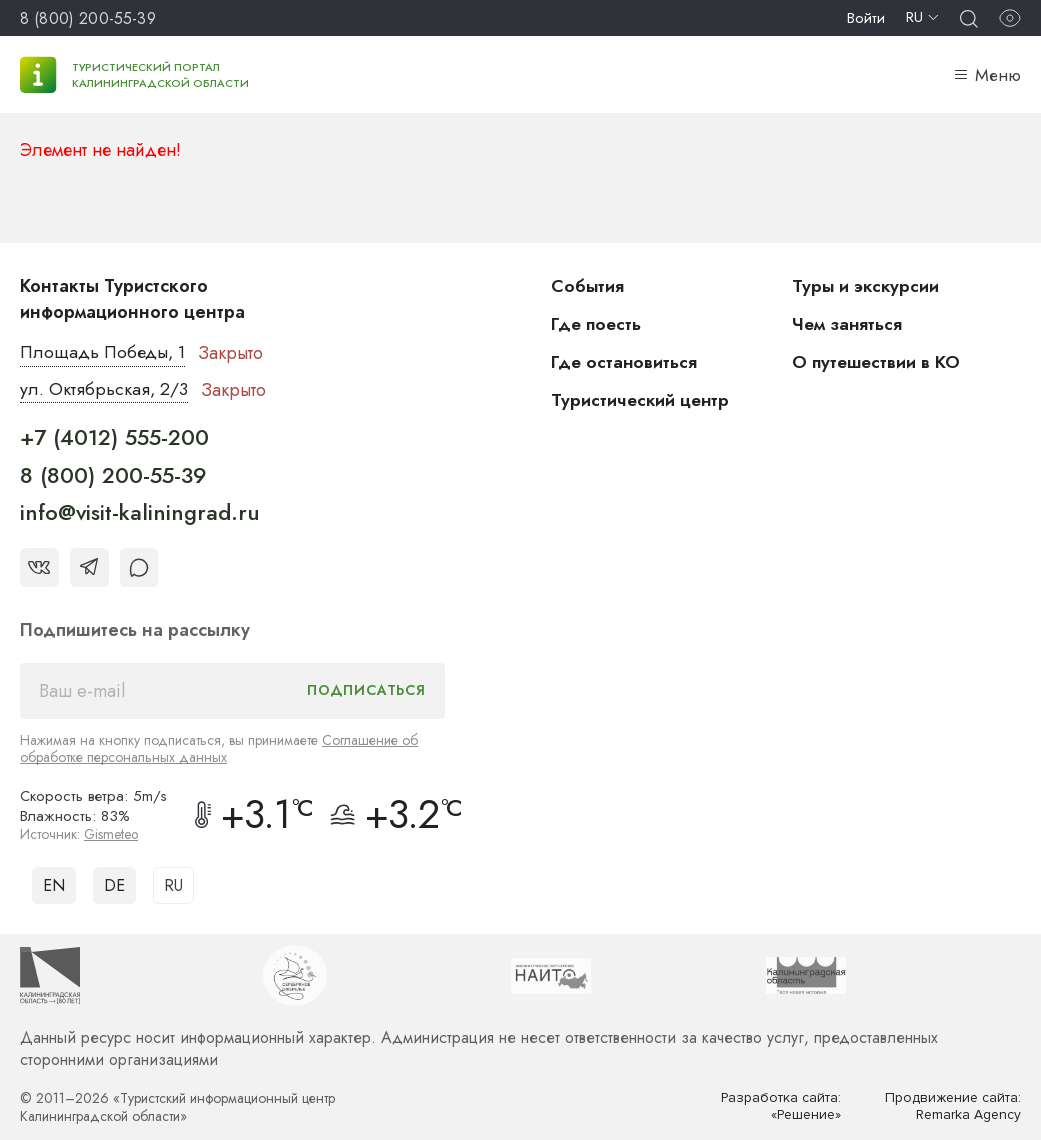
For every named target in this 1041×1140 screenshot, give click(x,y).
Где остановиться (625, 362)
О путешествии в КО (878, 362)
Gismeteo (112, 834)
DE (114, 885)
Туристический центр (642, 400)
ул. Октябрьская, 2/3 (104, 390)
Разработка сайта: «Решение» (780, 1106)
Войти (866, 18)
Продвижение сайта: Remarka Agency (952, 1106)
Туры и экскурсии (867, 286)
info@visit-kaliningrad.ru (140, 513)
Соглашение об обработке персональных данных (219, 748)
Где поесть (597, 324)
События (588, 286)
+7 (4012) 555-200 (114, 438)
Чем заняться (848, 324)
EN (54, 885)
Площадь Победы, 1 (104, 353)
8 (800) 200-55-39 (88, 18)
